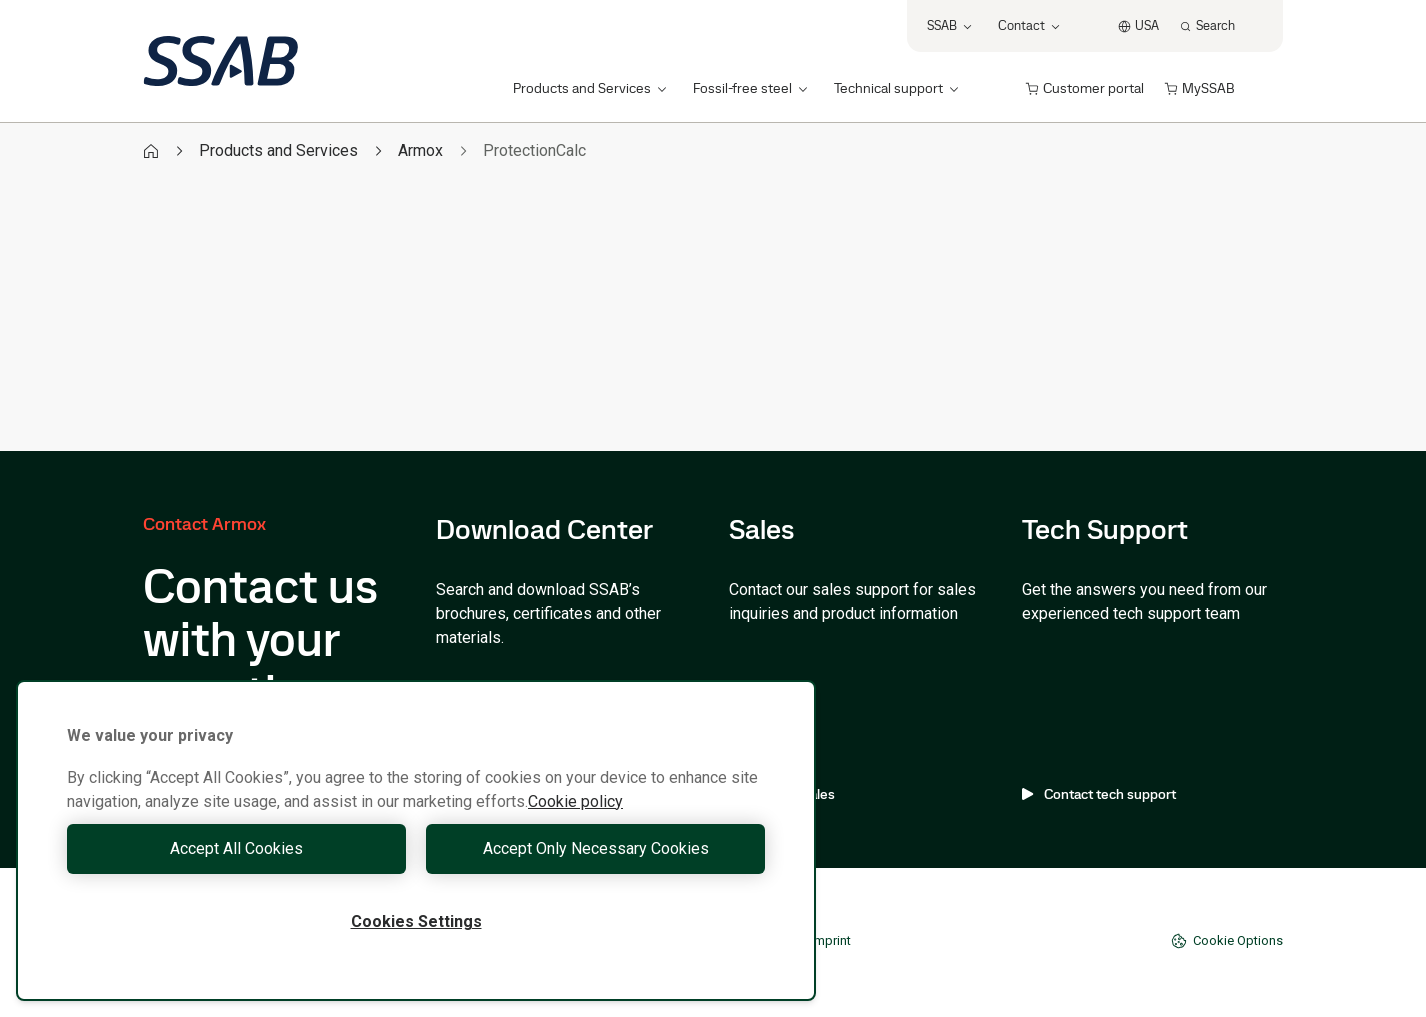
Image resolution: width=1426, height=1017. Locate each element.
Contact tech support (1099, 794)
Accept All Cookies (236, 848)
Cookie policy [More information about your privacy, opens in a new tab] (575, 801)
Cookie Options (1227, 941)
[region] (416, 840)
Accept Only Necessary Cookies (596, 848)
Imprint (831, 940)
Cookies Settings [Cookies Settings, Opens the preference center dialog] (416, 921)
